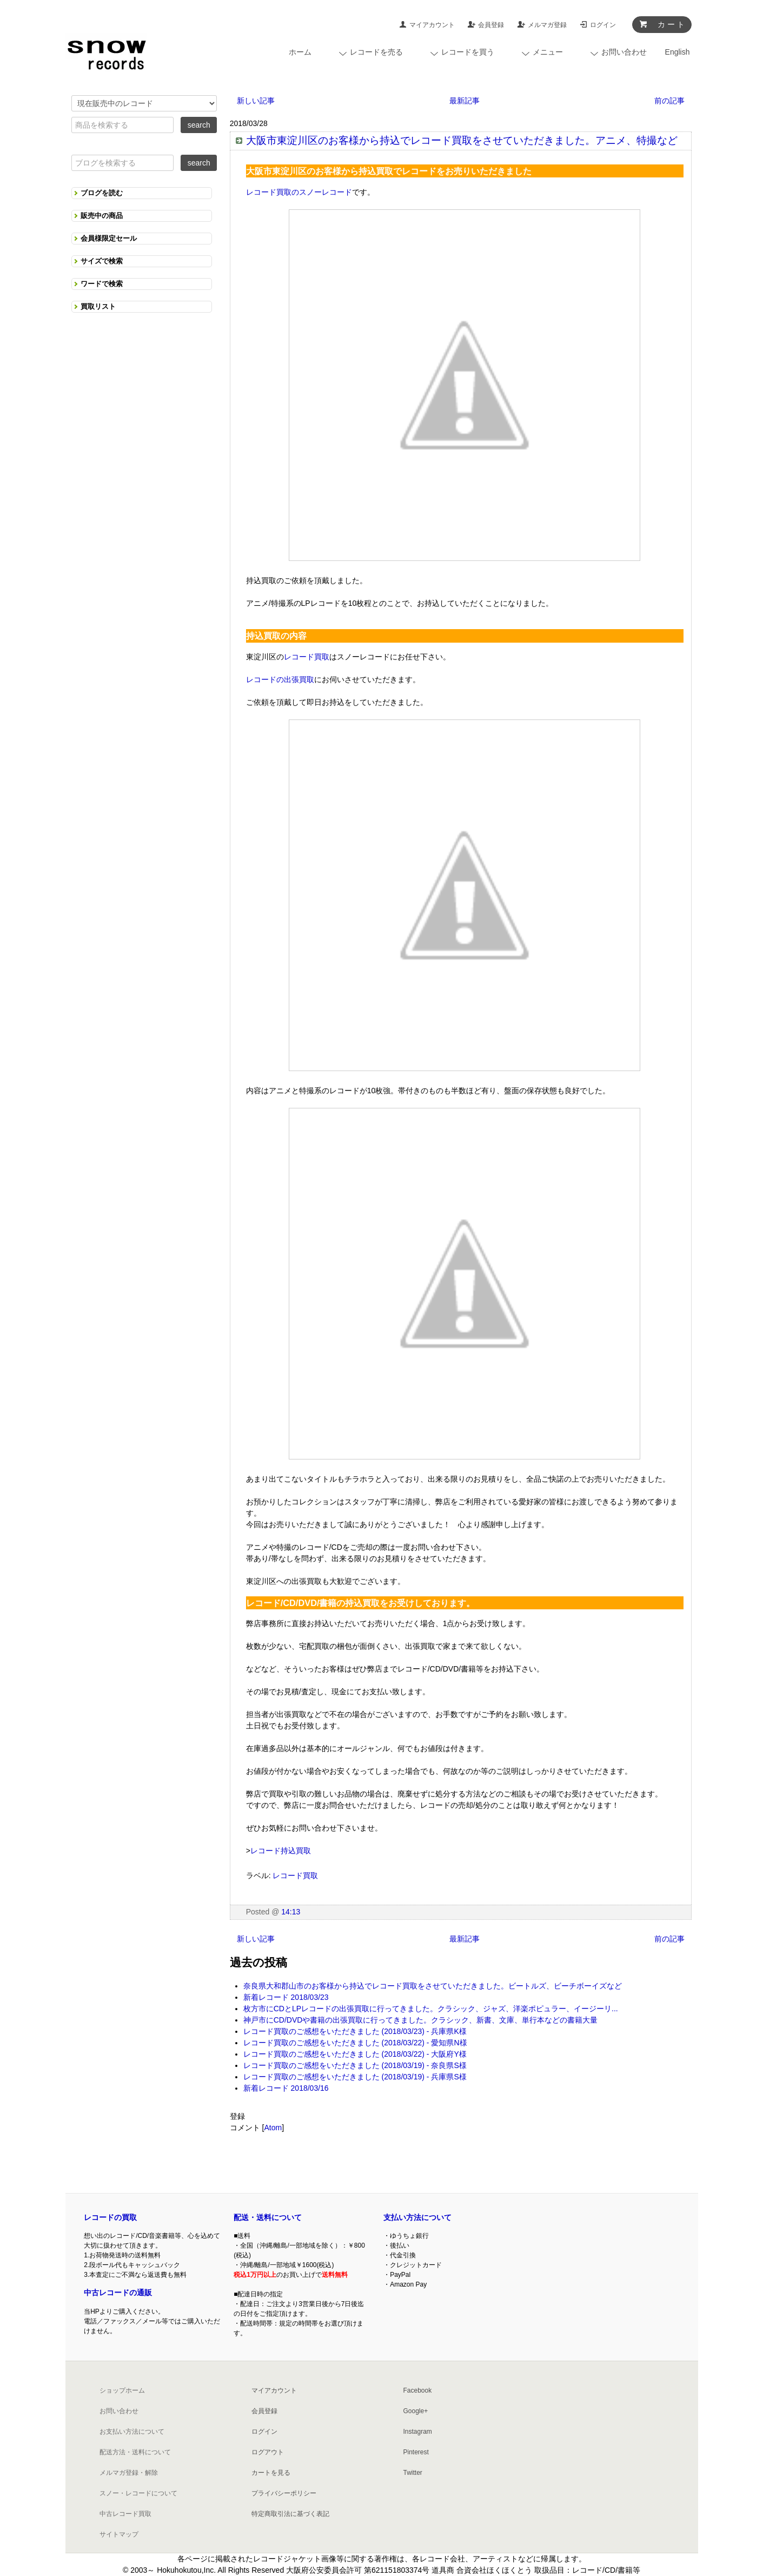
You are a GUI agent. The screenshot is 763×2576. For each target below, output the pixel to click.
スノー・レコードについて (138, 2493)
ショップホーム (122, 2390)
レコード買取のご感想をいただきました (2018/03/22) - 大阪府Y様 (355, 2054)
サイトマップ (118, 2534)
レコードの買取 (110, 2217)
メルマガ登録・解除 (128, 2472)
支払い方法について (417, 2217)
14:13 (290, 1911)
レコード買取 (306, 656)
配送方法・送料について (135, 2452)
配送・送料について (268, 2217)
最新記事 (464, 100)
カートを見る (270, 2472)
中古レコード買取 (125, 2514)
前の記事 (669, 100)
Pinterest (416, 2452)
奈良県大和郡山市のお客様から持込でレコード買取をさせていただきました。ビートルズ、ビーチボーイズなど (432, 1985)
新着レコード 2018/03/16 (286, 2088)
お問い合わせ (118, 2411)
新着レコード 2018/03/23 (286, 1997)
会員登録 (491, 25)
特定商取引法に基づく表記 (290, 2514)
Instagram (417, 2431)
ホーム (300, 52)
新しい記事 (256, 100)
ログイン (603, 25)
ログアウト (267, 2452)
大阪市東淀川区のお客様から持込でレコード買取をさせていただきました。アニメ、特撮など (462, 140)
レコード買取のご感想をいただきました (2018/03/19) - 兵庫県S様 (355, 2076)
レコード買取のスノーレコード (299, 192)
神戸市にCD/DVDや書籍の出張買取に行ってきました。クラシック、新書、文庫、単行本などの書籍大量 (420, 2020)
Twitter (412, 2472)
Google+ (415, 2411)
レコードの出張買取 (280, 679)
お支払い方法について (131, 2431)
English (677, 52)
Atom (273, 2127)
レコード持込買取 (280, 1850)
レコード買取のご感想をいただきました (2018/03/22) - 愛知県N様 (355, 2042)
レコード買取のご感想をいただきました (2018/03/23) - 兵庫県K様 (355, 2031)
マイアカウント (432, 25)
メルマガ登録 (547, 25)
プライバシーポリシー (283, 2493)
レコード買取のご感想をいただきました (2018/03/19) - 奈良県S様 (355, 2065)
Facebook (417, 2390)
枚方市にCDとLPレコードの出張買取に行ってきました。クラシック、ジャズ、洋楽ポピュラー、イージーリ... (430, 2008)
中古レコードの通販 (118, 2292)
